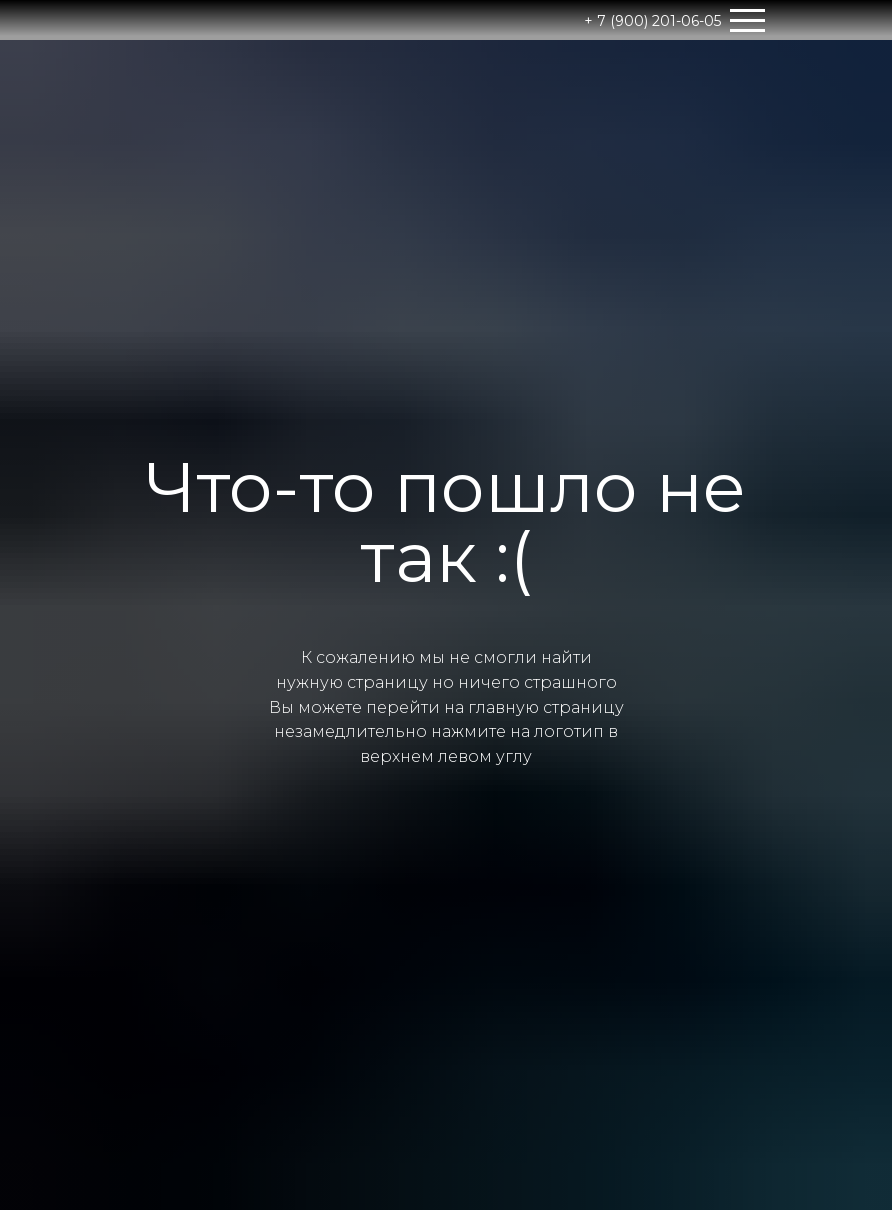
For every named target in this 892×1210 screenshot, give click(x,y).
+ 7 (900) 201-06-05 (652, 21)
